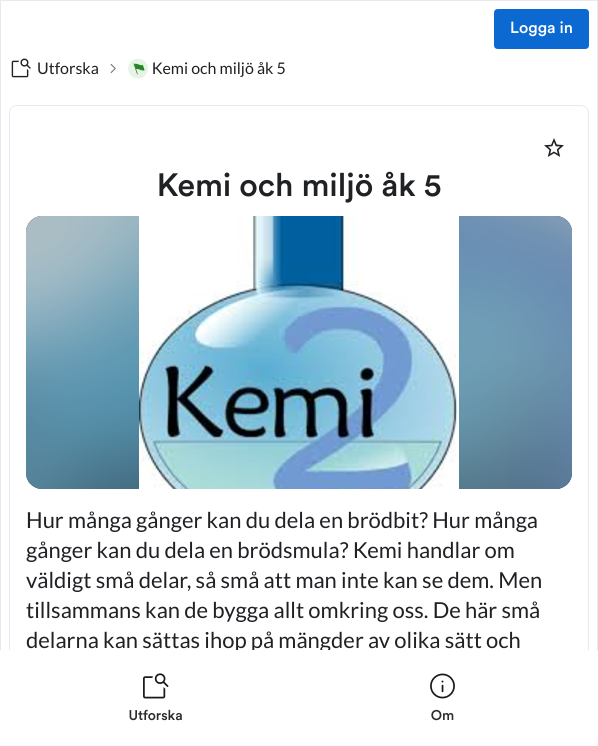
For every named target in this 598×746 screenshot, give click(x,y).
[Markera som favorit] (554, 148)
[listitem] (155, 698)
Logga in (541, 29)
